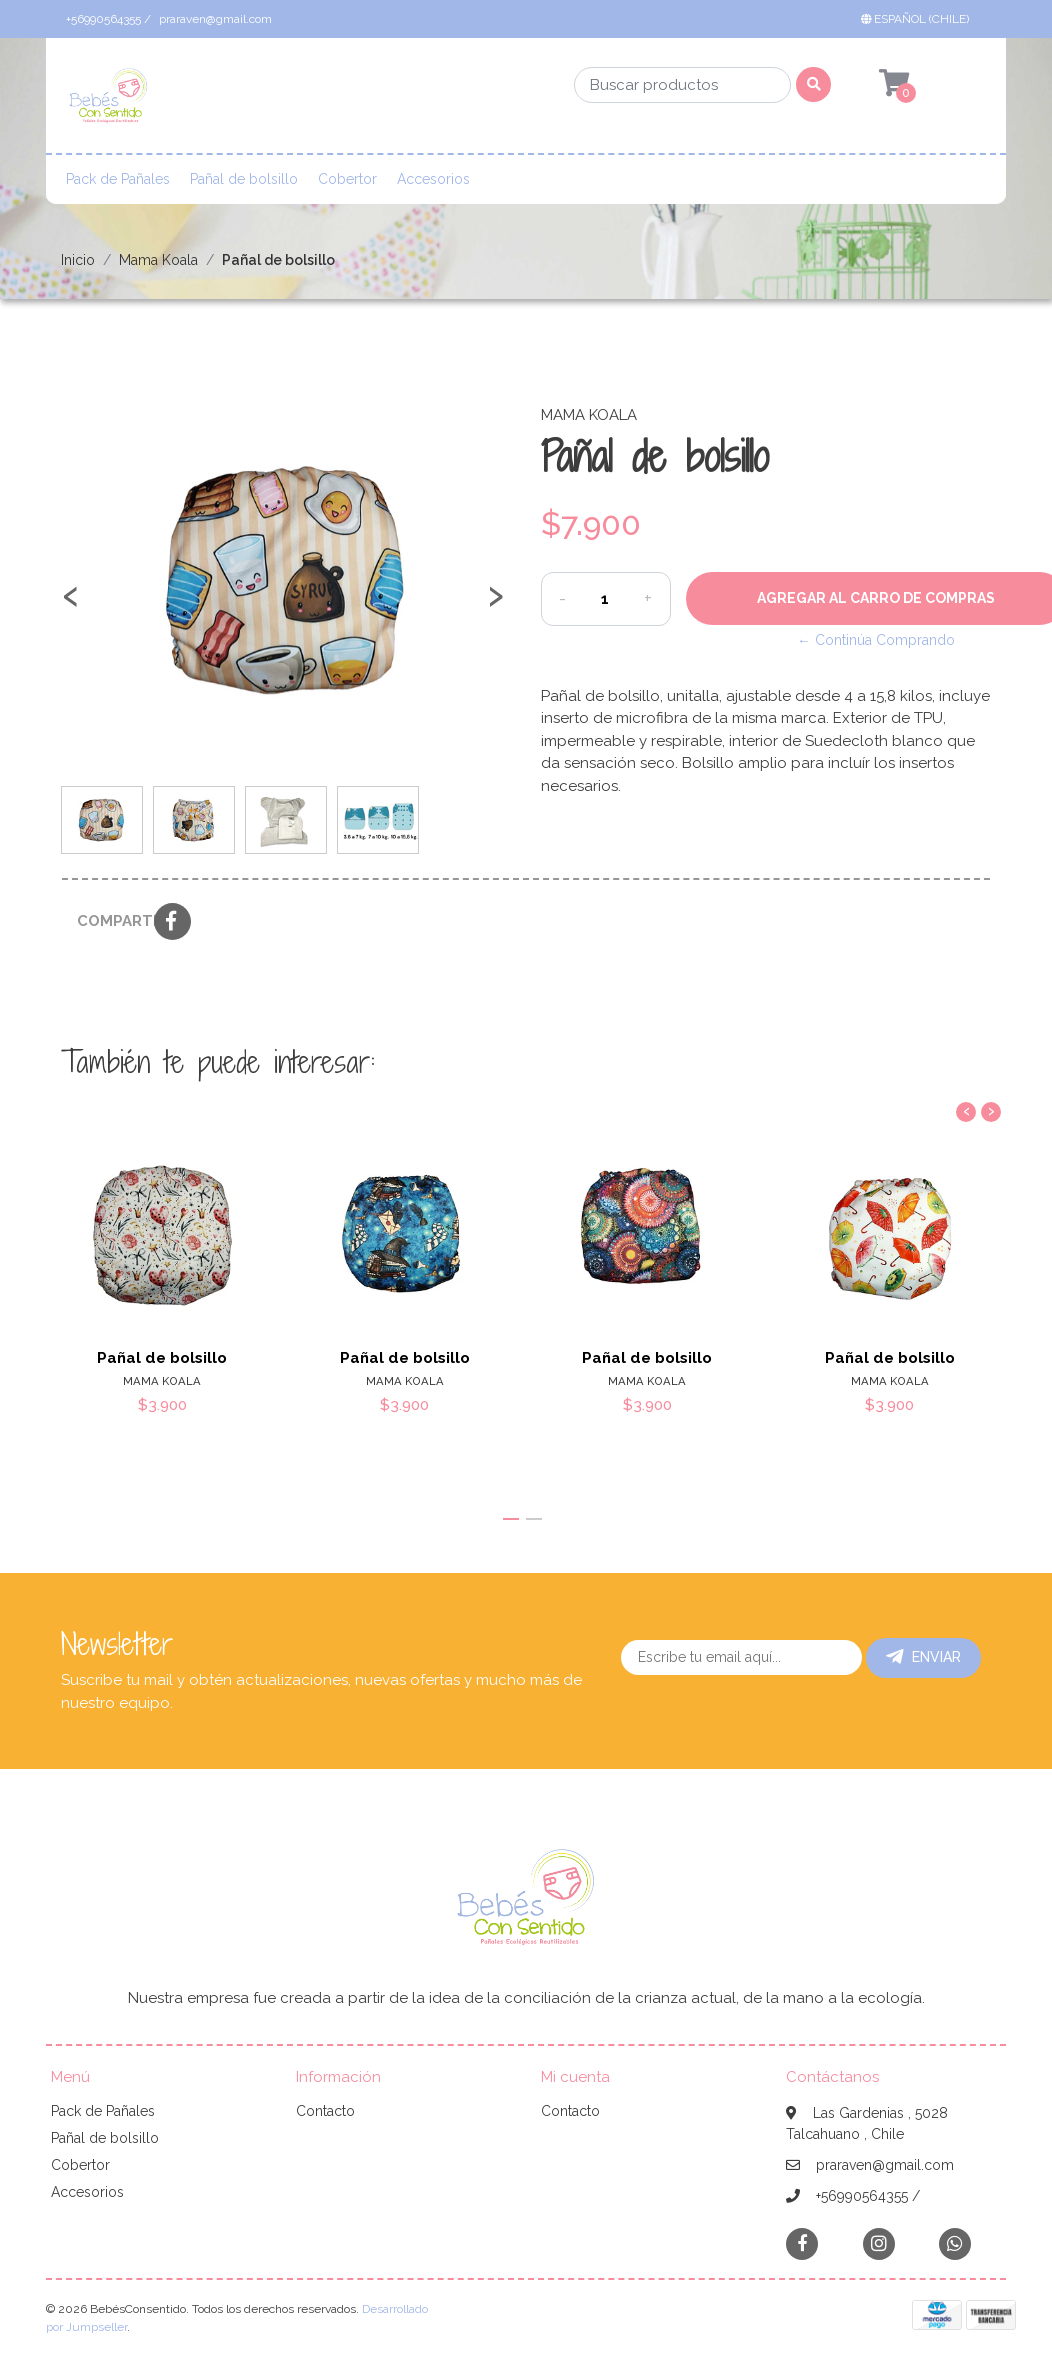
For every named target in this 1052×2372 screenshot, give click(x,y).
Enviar (923, 1657)
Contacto (325, 2111)
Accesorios (433, 179)
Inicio (78, 260)
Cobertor (347, 179)
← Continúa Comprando (876, 640)
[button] (919, 19)
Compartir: (108, 921)
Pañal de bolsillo (244, 179)
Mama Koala (158, 260)
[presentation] (71, 605)
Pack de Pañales (118, 179)
